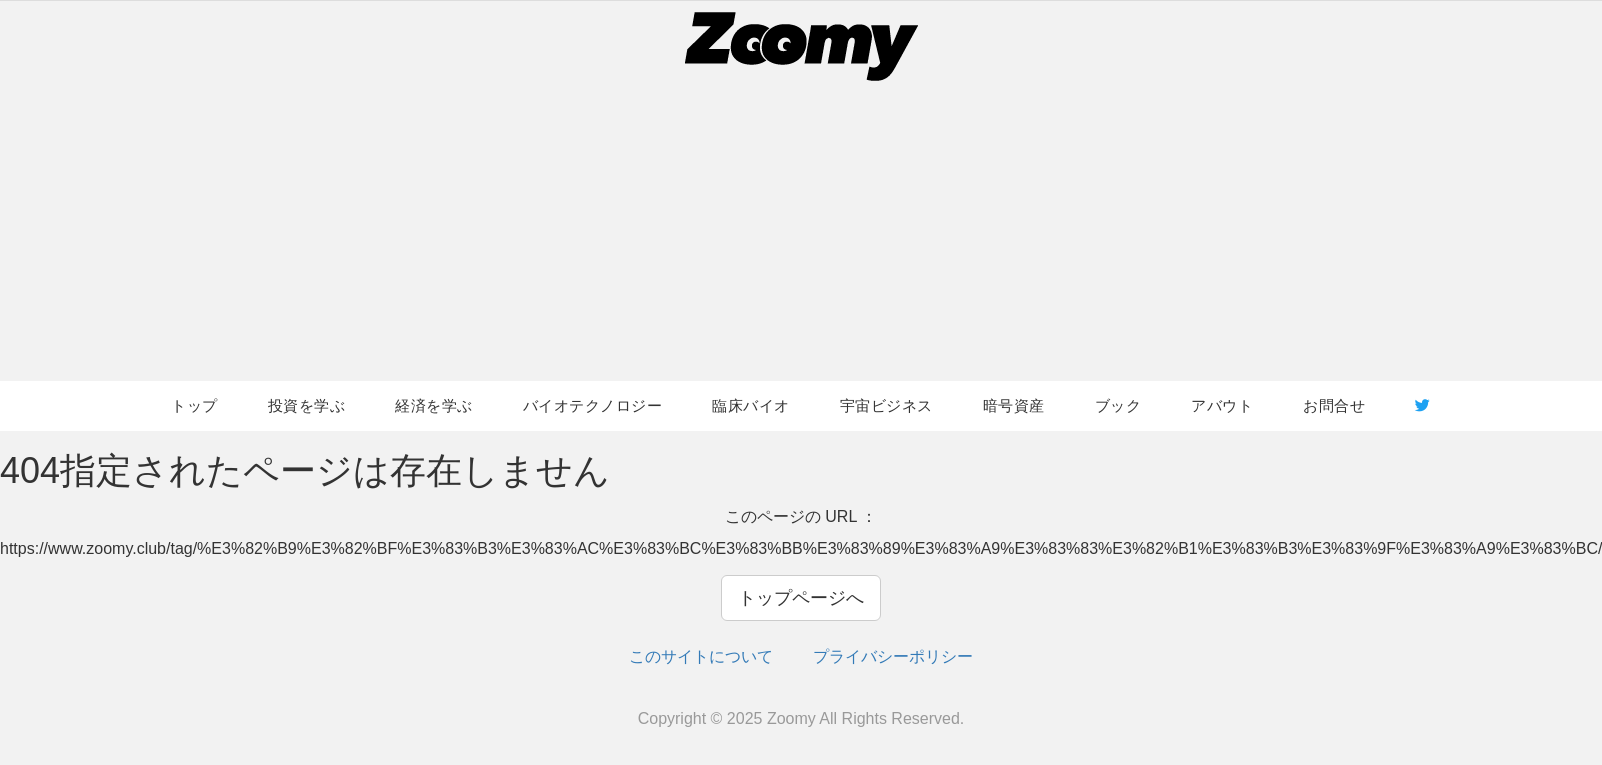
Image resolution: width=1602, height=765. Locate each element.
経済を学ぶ (434, 405)
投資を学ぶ (307, 405)
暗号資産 (1014, 405)
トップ (194, 405)
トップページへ (801, 598)
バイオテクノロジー (593, 405)
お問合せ (1334, 405)
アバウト (1222, 405)
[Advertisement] (801, 231)
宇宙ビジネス (886, 405)
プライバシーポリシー (893, 656)
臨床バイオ (751, 405)
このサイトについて (701, 656)
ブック (1118, 405)
